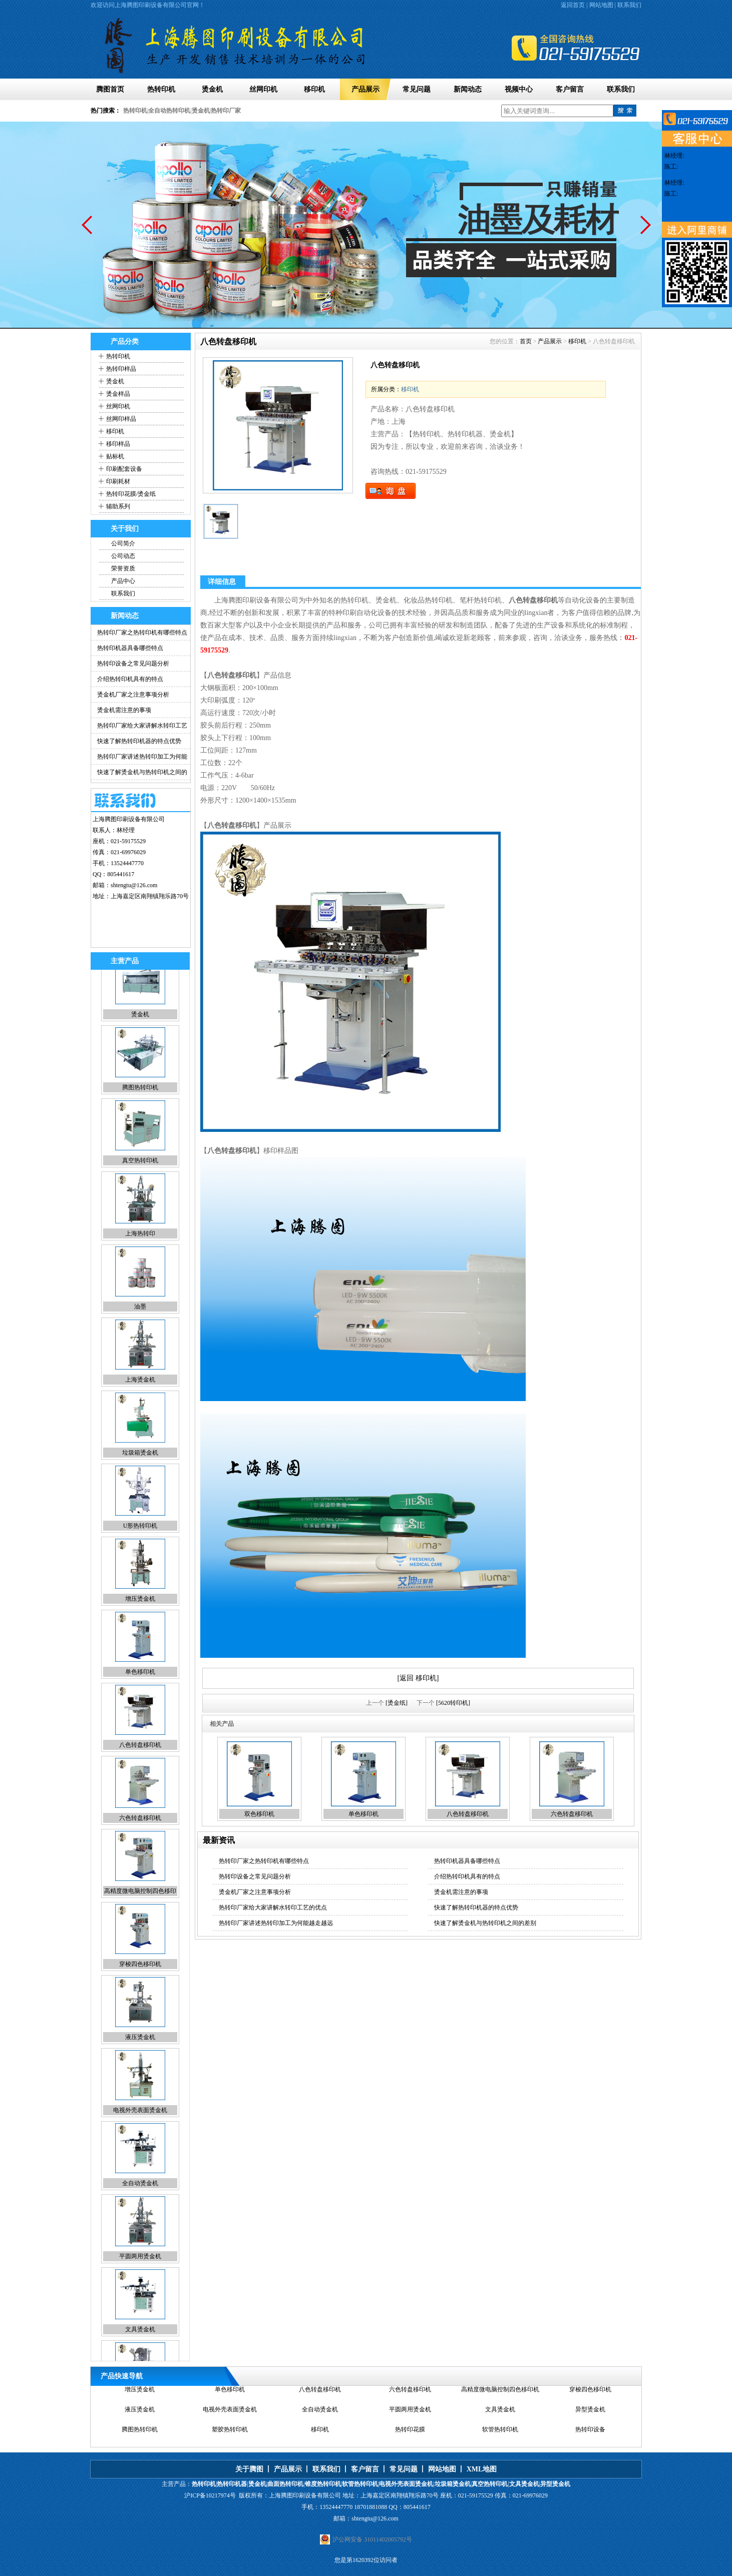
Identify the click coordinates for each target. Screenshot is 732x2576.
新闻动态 (468, 89)
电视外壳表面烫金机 (140, 2131)
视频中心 (519, 89)
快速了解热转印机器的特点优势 (139, 741)
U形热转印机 (140, 1547)
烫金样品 (118, 393)
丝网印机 (263, 89)
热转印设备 (590, 2435)
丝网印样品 (121, 418)
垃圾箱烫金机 (140, 1474)
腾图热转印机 (140, 1108)
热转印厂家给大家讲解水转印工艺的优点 (273, 1907)
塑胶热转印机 (230, 2435)
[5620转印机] (453, 1702)
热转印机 (161, 89)
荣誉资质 (123, 568)
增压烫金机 (140, 1620)
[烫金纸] (397, 1702)
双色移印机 (259, 1813)
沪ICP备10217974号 (210, 2495)
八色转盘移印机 (140, 1766)
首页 (526, 341)
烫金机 (212, 89)
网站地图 (601, 5)
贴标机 (115, 456)
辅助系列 (118, 506)
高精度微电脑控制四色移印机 (500, 2395)
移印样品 (118, 443)
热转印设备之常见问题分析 (133, 663)
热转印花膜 (410, 2435)
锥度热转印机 (323, 2483)
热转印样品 (121, 368)
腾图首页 (110, 89)
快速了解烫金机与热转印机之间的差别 (485, 1922)
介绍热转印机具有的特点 (130, 679)
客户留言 (570, 89)
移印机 (314, 89)
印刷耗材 (118, 481)
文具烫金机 (140, 2350)
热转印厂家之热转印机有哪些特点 (142, 632)
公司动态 (123, 555)
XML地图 (482, 2469)
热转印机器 (232, 2483)
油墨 (140, 1328)
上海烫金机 (140, 1401)
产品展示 (365, 89)
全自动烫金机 (140, 2204)
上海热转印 (140, 1254)
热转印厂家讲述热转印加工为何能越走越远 (276, 1922)
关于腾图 (249, 2469)
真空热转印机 (140, 1181)
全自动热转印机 (169, 110)
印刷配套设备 (124, 468)
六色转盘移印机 (140, 1839)
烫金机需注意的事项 (124, 710)
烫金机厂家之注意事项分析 (133, 694)
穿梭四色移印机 (140, 1985)
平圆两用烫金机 (140, 2277)
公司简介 (123, 543)
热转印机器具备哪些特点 (130, 648)
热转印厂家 (226, 110)
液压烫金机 (140, 2058)
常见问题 (417, 89)
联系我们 (629, 5)
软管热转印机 (500, 2435)
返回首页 (573, 5)
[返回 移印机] (418, 1678)
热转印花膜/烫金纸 (131, 493)
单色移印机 (140, 1693)
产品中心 (123, 580)
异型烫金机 (590, 2415)
